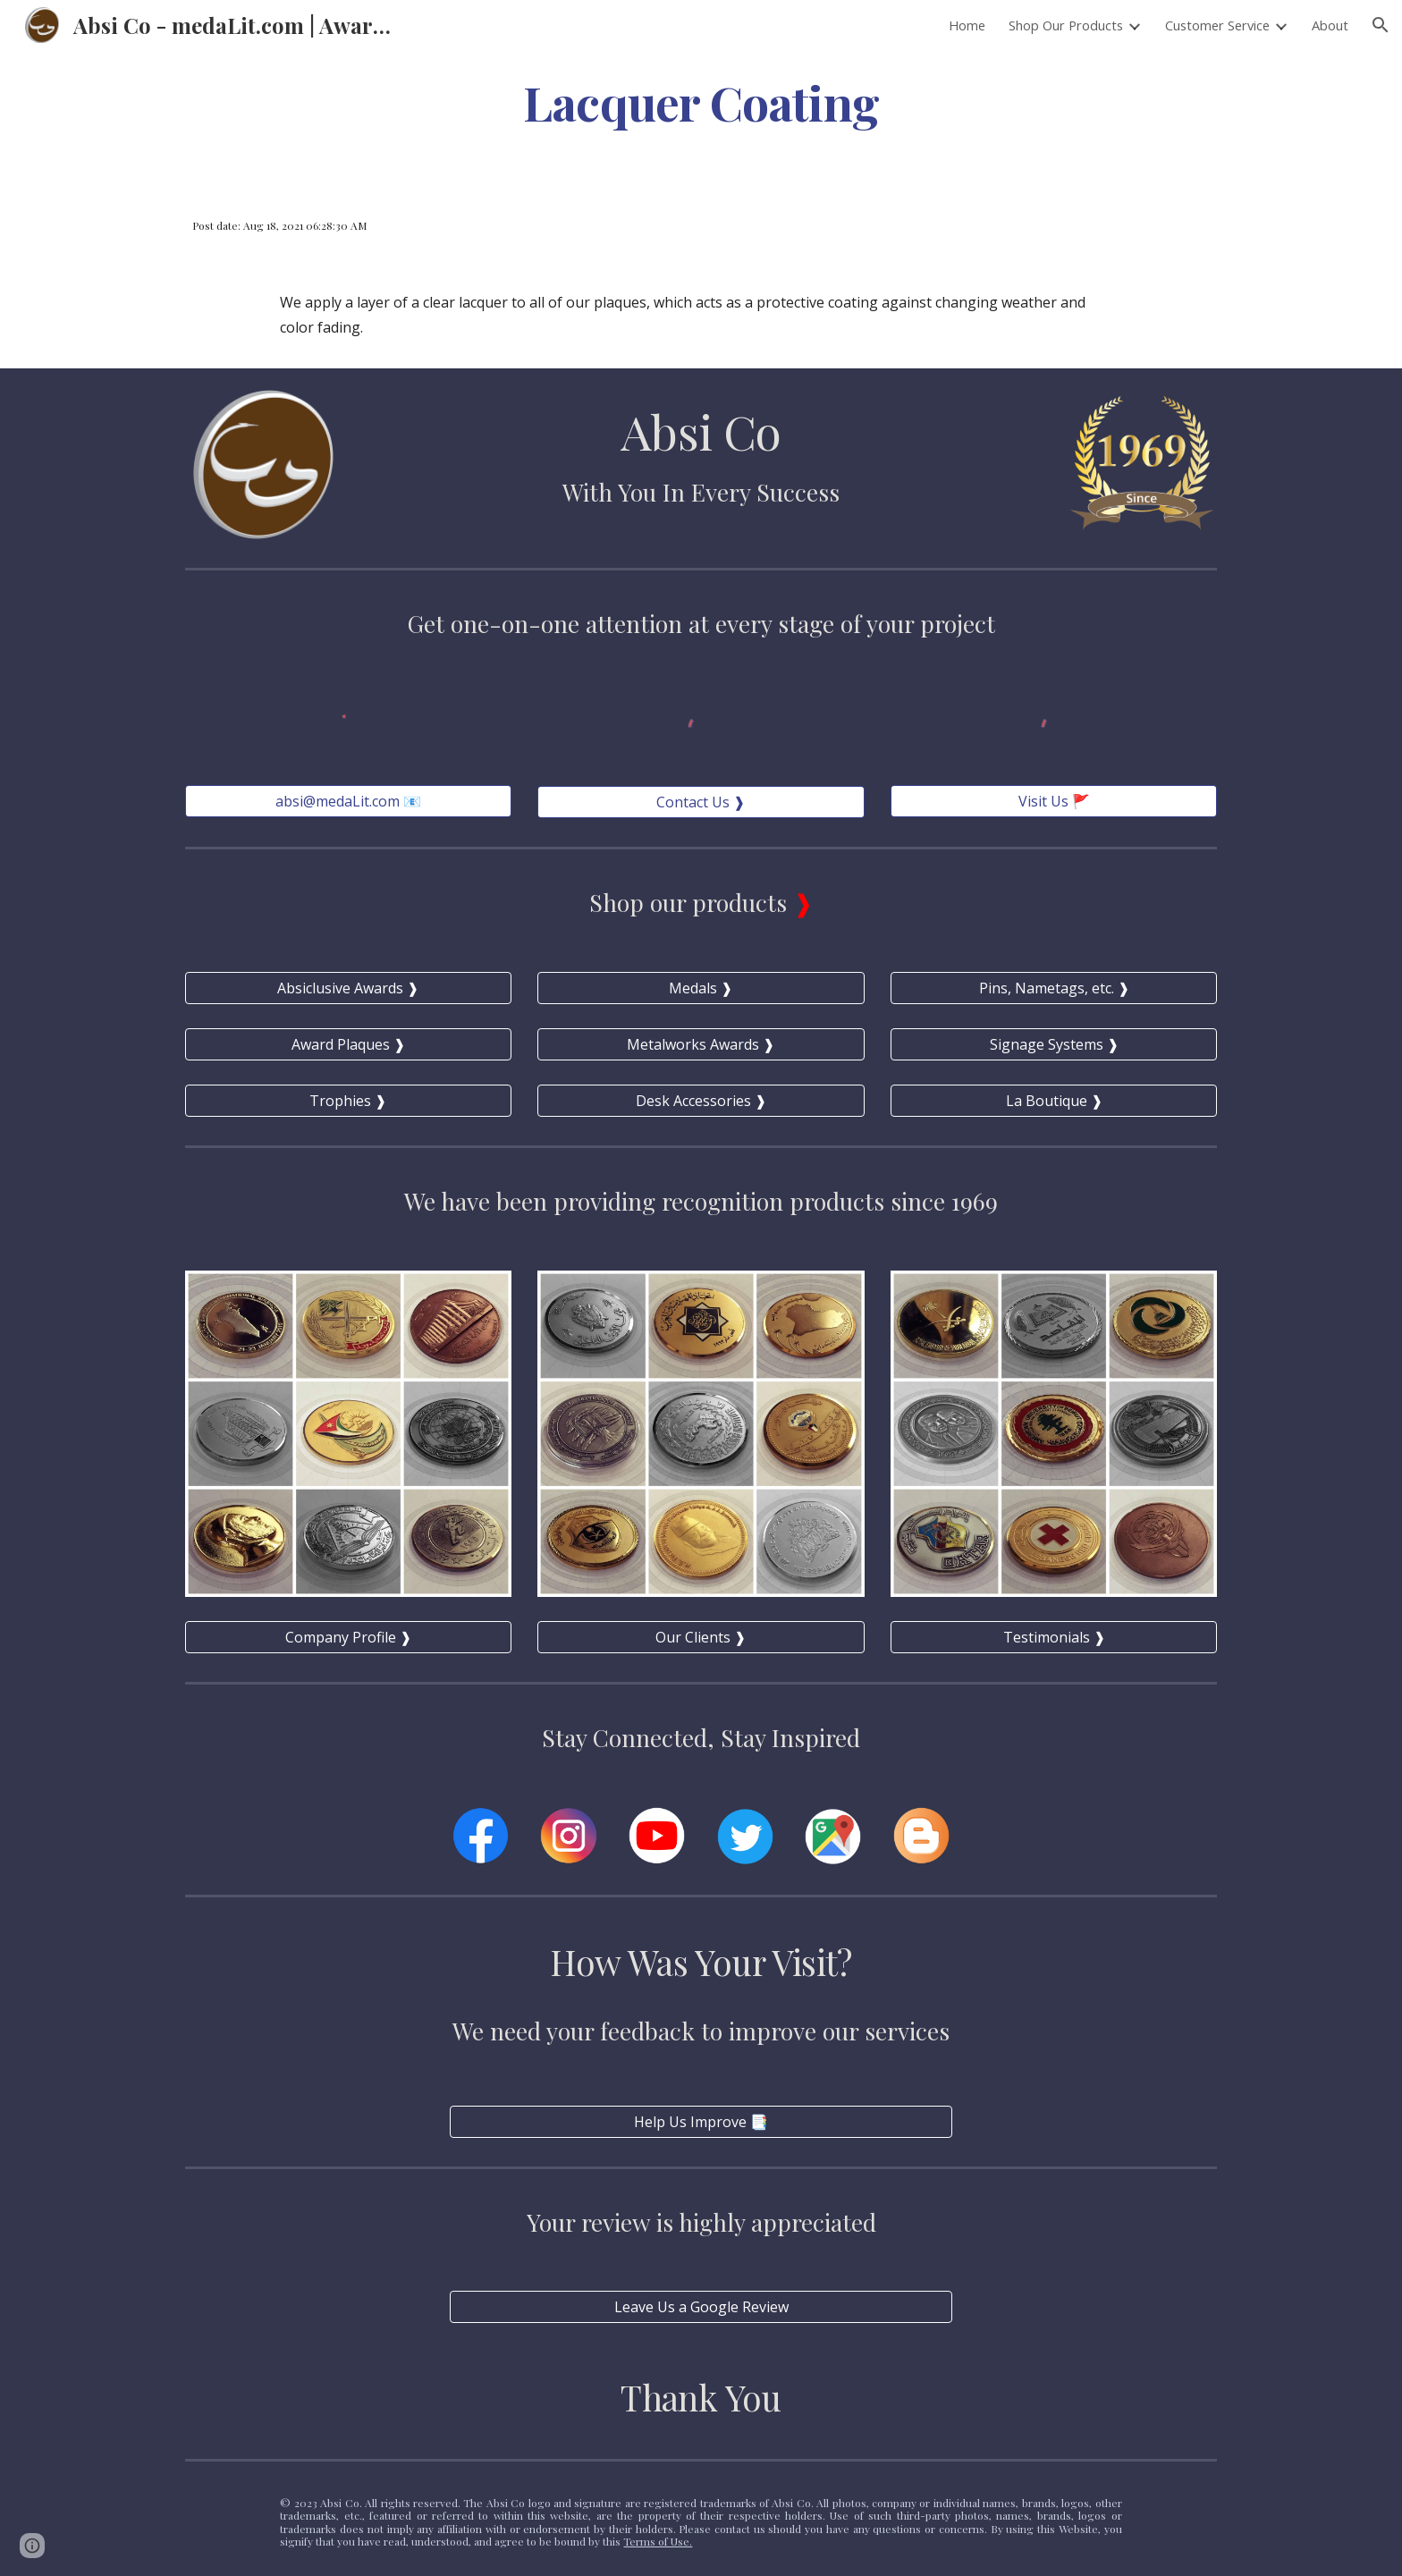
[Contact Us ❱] (700, 802)
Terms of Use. (657, 2541)
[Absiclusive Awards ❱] (348, 988)
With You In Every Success (701, 492)
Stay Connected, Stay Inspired (701, 1737)
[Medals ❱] (700, 988)
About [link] (1330, 25)
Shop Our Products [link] (1066, 25)
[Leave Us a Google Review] (701, 2307)
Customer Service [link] (1217, 25)
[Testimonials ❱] (1053, 1637)
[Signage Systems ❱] (1053, 1044)
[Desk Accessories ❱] (700, 1101)
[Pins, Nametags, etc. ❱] (1053, 988)
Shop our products (691, 902)
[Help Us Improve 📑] (701, 2122)
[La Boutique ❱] (1053, 1101)
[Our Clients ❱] (700, 1637)
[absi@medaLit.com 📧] (348, 801)
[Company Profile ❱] (348, 1637)
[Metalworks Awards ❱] (700, 1044)
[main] (701, 101)
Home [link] (967, 25)
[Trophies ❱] (348, 1101)
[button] (1380, 25)
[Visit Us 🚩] (1053, 801)
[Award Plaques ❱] (348, 1044)
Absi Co (701, 430)
